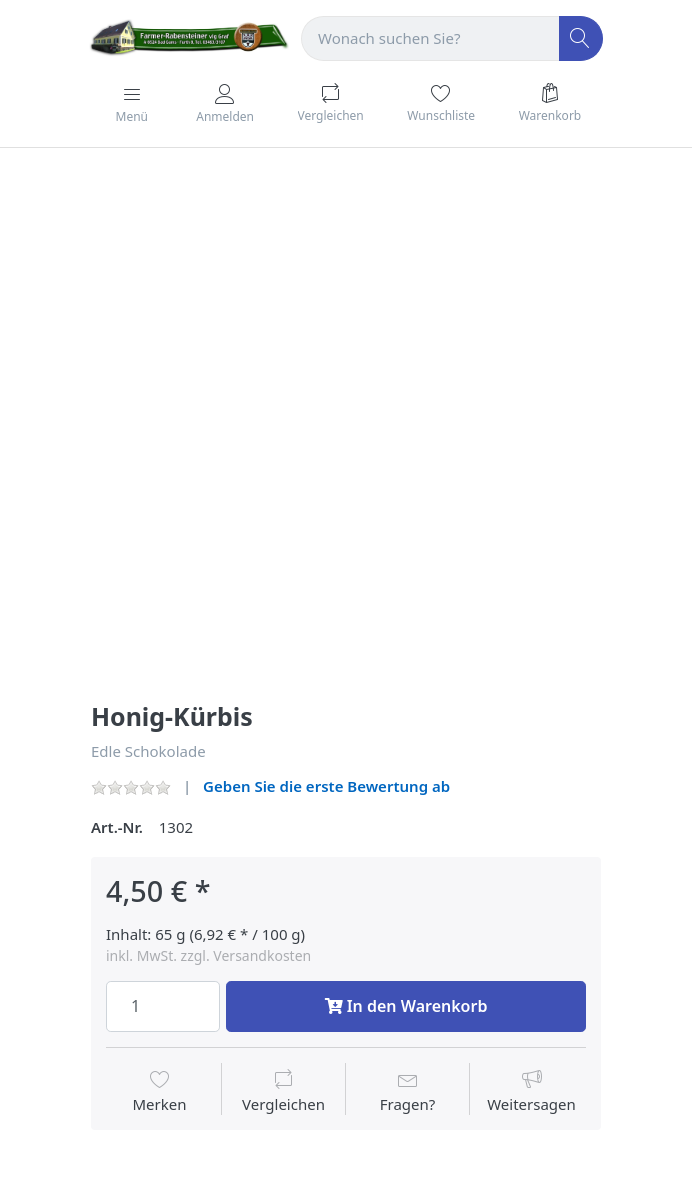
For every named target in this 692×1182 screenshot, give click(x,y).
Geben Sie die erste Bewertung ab (326, 786)
